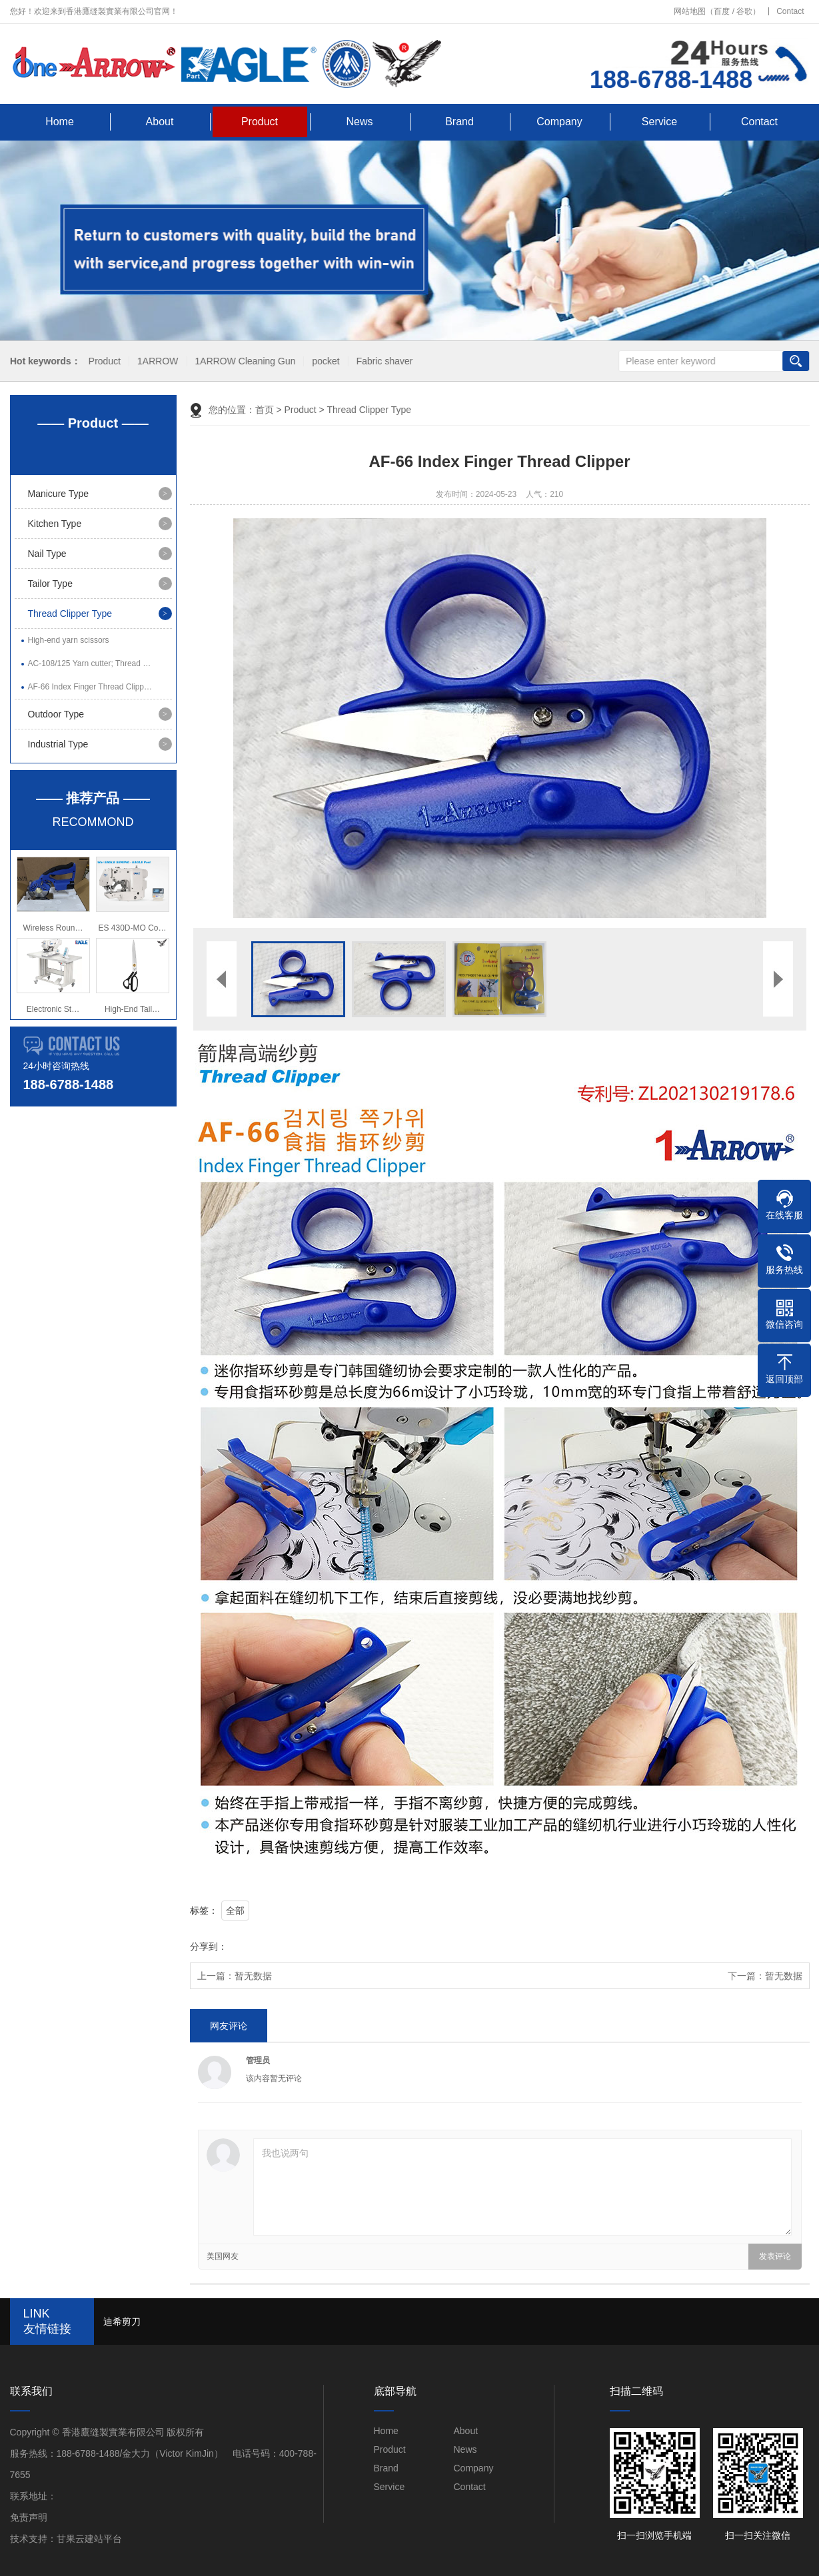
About (160, 121)
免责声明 (28, 2517)
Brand (459, 121)
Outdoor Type (56, 714)
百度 (722, 11)
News (359, 121)
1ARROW (155, 361)
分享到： (208, 1946)
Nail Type (47, 553)
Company (559, 121)
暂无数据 (253, 1975)
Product (259, 121)
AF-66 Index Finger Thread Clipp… (90, 686)
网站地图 (690, 11)
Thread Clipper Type (70, 613)
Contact (790, 11)
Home (59, 121)
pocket (323, 361)
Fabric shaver (382, 361)
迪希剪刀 (122, 2321)
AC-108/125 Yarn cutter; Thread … (89, 663)
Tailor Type (50, 583)
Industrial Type (58, 744)
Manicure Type (58, 493)
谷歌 (744, 11)
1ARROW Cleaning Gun (243, 361)
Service (659, 121)
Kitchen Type (55, 523)
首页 (264, 409)
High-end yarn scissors (68, 640)
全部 (235, 1910)
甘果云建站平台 (89, 2538)
